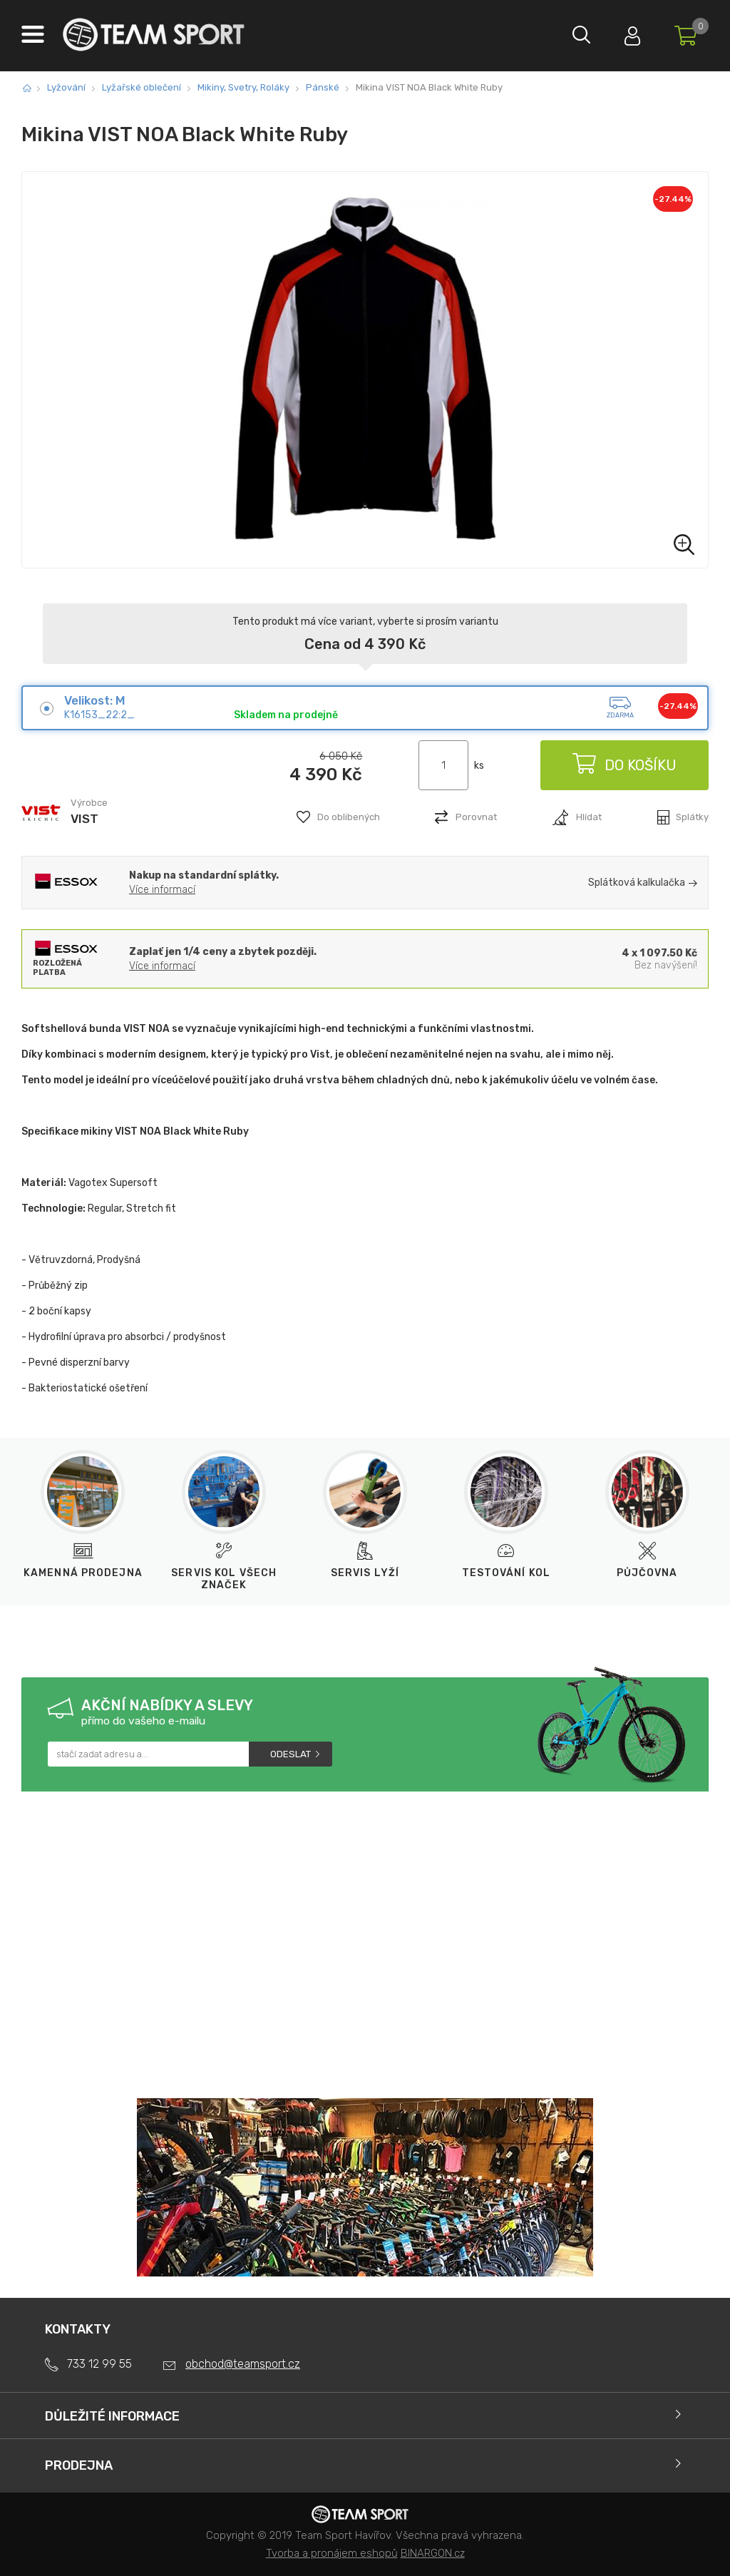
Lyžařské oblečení (141, 87)
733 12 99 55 (99, 2364)
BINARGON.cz (433, 2553)
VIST (84, 819)
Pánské (322, 87)
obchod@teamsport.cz (242, 2364)
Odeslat (290, 1754)
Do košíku (623, 765)
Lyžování (66, 87)
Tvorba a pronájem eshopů (332, 2553)
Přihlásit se (626, 32)
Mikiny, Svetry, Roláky (243, 87)
